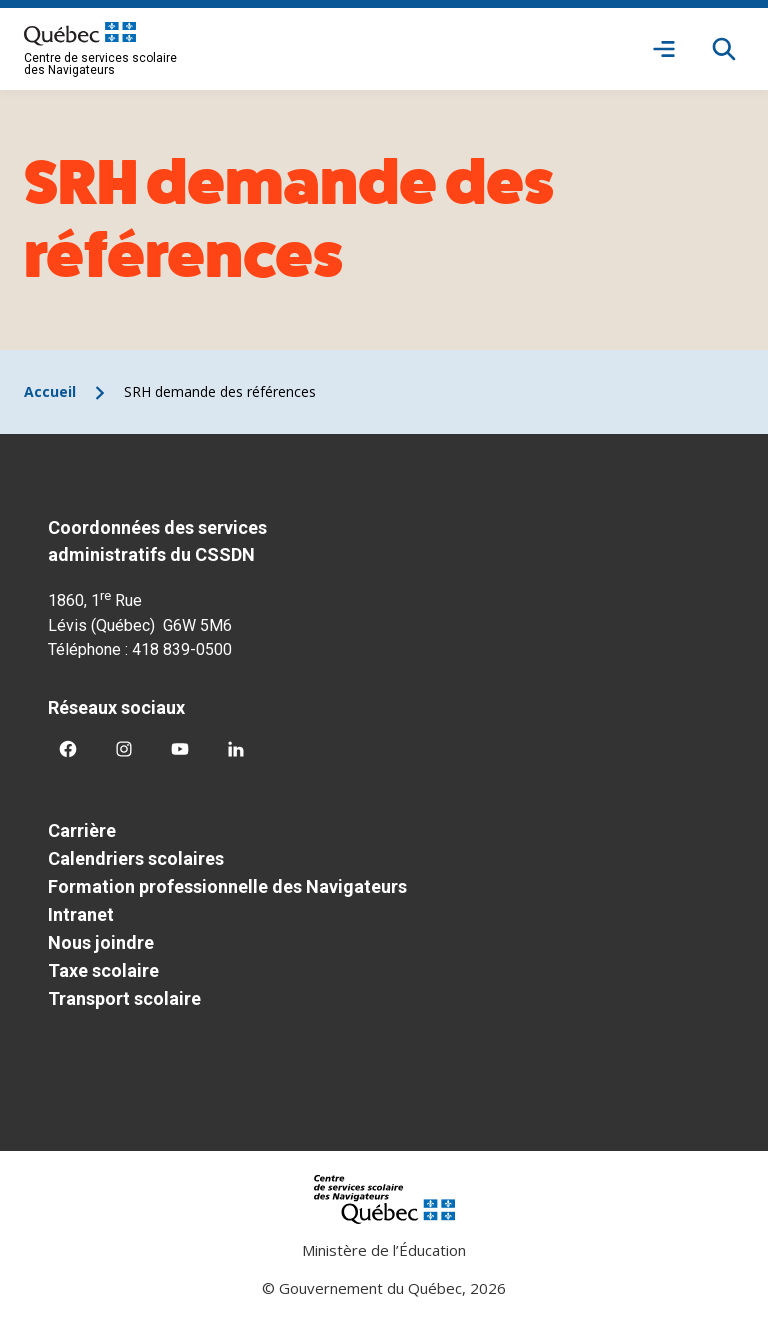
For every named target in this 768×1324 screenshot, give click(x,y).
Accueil (50, 391)
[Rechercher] (724, 49)
